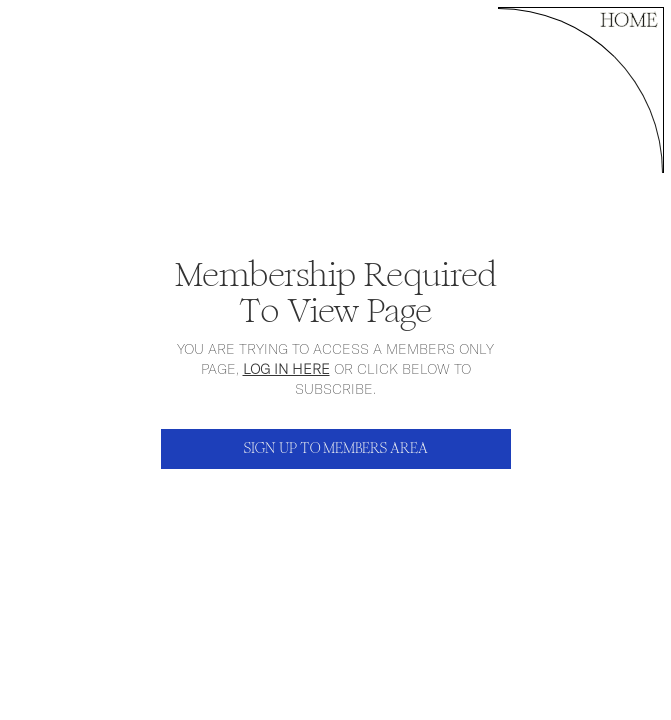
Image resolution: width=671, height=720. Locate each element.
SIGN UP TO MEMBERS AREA (336, 448)
